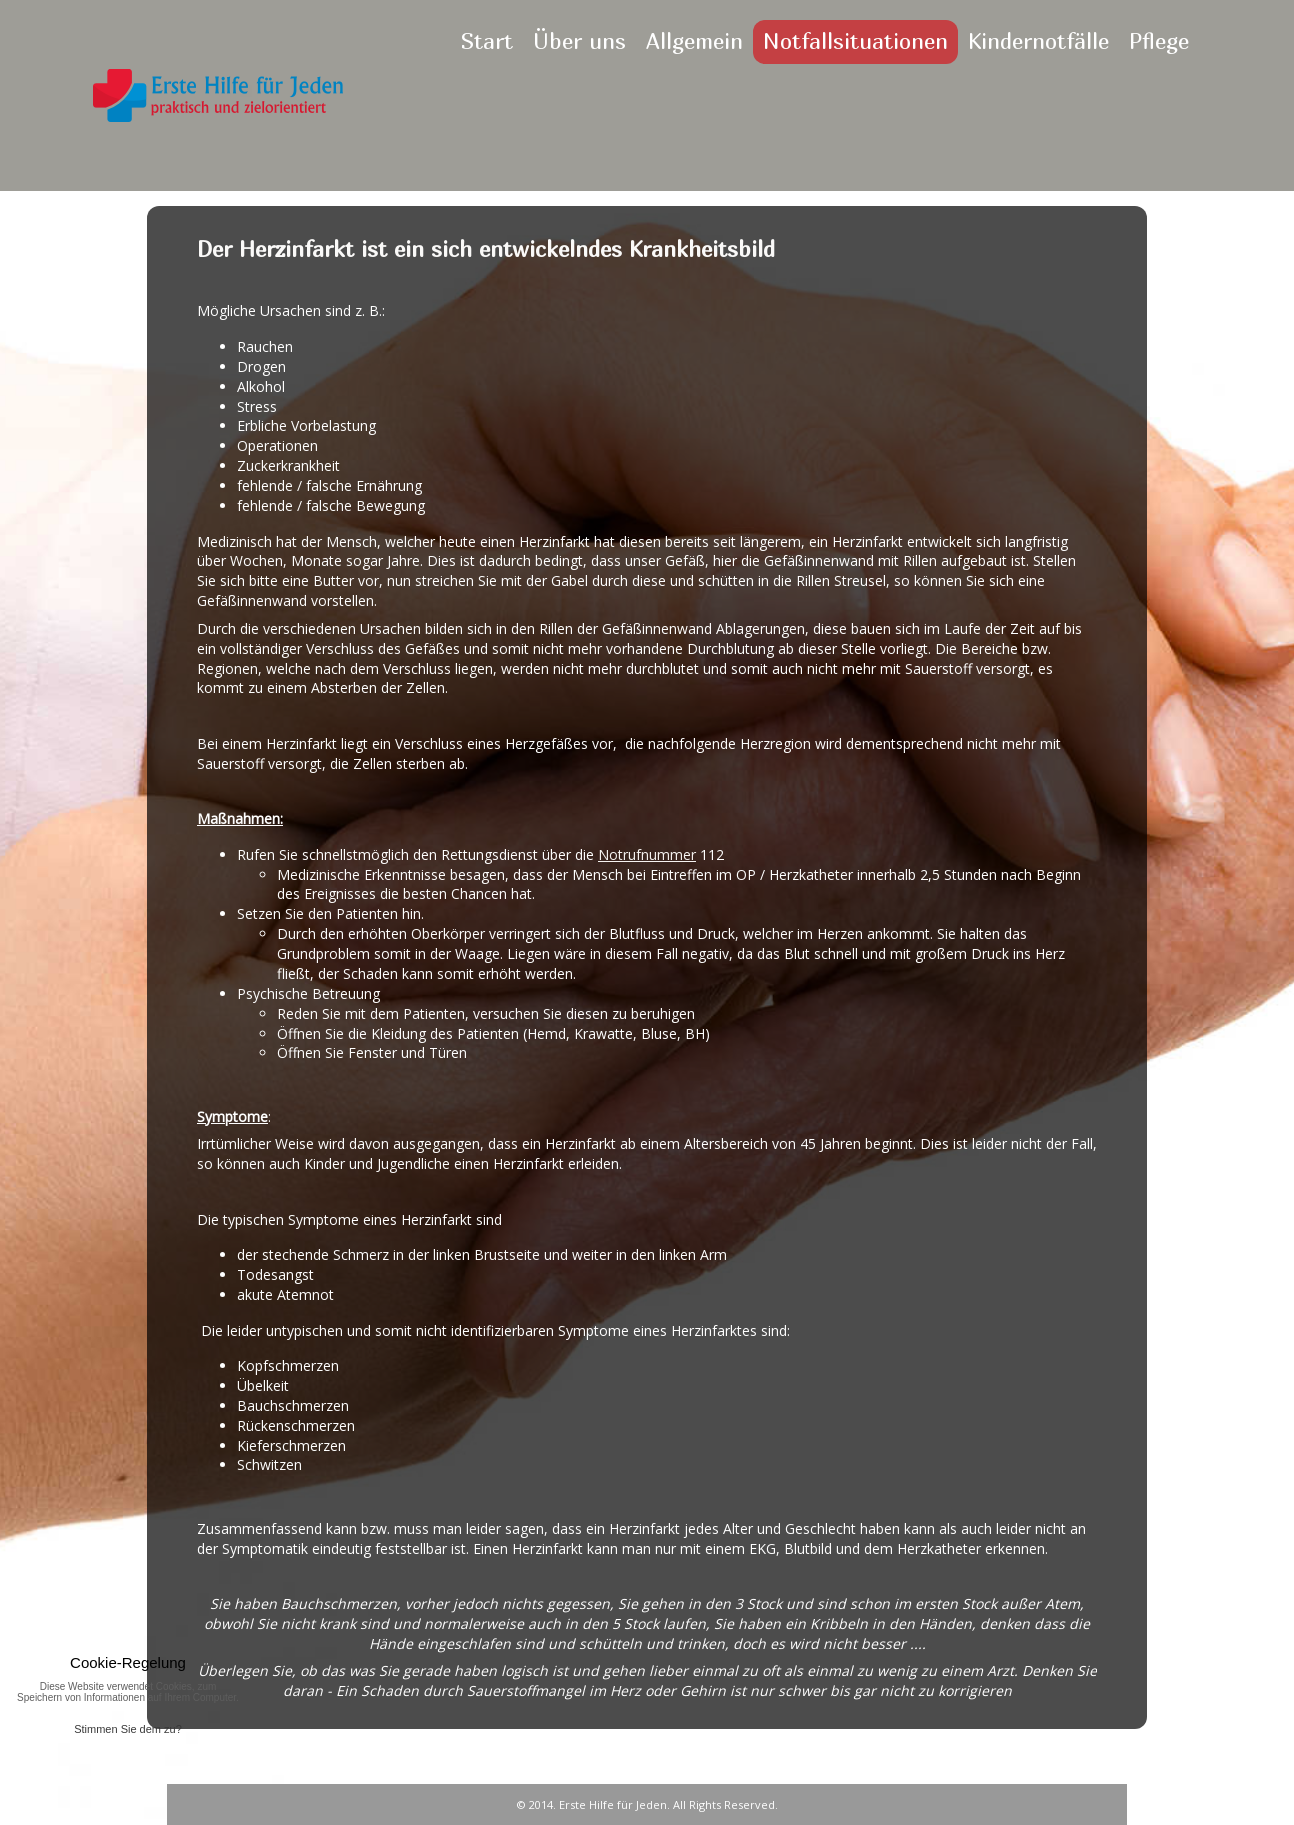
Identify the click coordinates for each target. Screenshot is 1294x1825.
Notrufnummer (647, 854)
